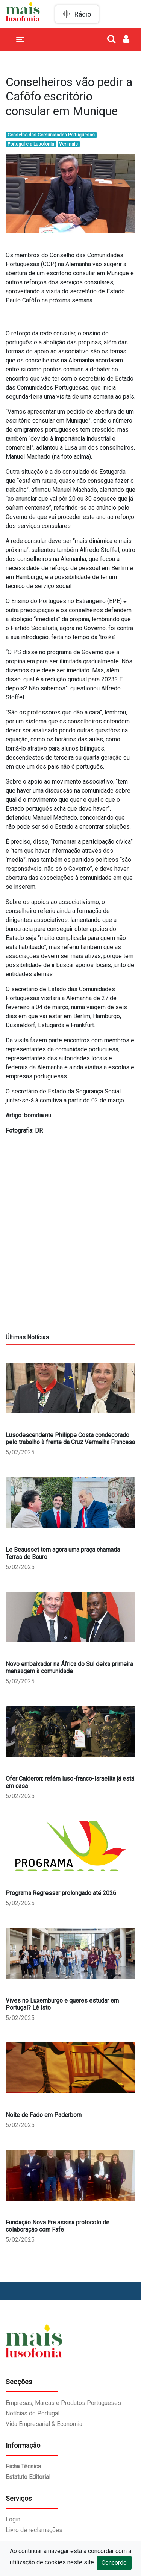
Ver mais (68, 144)
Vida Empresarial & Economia (44, 2423)
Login (13, 2519)
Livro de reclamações (34, 2530)
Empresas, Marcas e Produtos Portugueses (63, 2402)
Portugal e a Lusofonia (31, 144)
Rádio (82, 14)
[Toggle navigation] (20, 39)
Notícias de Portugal (32, 2413)
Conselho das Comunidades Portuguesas (51, 135)
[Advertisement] (70, 1263)
